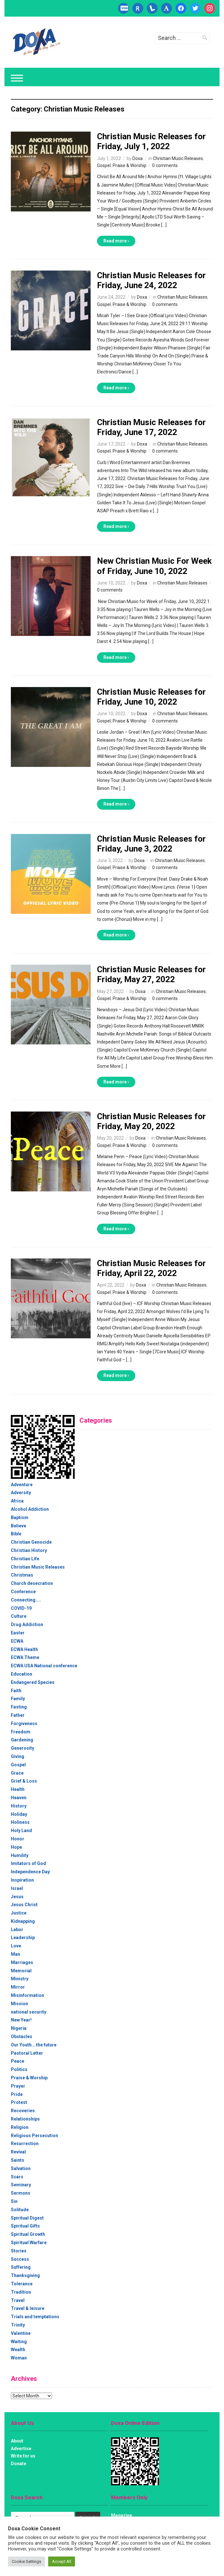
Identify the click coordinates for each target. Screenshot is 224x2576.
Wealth (18, 2349)
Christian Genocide (31, 1542)
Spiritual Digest (27, 2218)
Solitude (20, 2209)
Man (15, 1954)
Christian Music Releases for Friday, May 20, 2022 (151, 1121)
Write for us (23, 2455)
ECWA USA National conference (44, 1665)
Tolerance (22, 2283)
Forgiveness (24, 1723)
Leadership (23, 1937)
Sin (14, 2201)
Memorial (21, 1970)
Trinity (18, 2325)
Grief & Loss (24, 1781)
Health (18, 1789)
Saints (17, 2160)
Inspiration (22, 1880)
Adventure (22, 1484)
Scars (17, 2176)
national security (28, 2011)
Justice (18, 1912)
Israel (17, 1888)
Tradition (21, 2292)
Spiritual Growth (28, 2234)
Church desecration (32, 1583)
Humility (19, 1855)
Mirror (18, 1987)
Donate (18, 2463)
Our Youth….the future (33, 2044)
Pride (17, 2094)
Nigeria (18, 2028)
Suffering (21, 2267)
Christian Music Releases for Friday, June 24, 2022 (151, 280)
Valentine (21, 2333)
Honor (17, 1838)
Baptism (19, 1517)
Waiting (19, 2341)
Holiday (19, 1814)
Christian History (29, 1550)
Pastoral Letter (27, 2053)
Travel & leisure (27, 2308)
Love (16, 1945)
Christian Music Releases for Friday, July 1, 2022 (151, 141)
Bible (16, 1533)
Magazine (121, 2515)
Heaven (18, 1797)
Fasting (19, 1706)
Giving (17, 1756)
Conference (23, 1591)
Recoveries (23, 2110)
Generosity (22, 1748)
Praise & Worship (129, 165)
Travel (18, 2300)
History (18, 1805)
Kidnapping (23, 1921)
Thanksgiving (25, 2275)
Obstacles (21, 2036)
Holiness (20, 1822)
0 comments (165, 165)
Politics (19, 2069)
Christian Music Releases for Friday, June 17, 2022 (151, 427)
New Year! (21, 2019)
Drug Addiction (27, 1624)
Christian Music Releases (178, 158)
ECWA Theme (25, 1657)
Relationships (25, 2118)
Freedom (20, 1731)
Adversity (21, 1492)
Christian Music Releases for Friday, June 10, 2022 (151, 697)
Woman (19, 2357)
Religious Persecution (34, 2135)
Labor (17, 1929)
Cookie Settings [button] (26, 2561)
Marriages (22, 1962)
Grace (17, 1773)
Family (18, 1698)
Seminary (21, 2184)
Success (20, 2259)
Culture (18, 1616)
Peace (17, 2061)
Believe (18, 1525)
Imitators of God (28, 1863)
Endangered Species (33, 1682)
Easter (18, 1632)
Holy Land (21, 1830)
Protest (19, 2102)
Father (18, 1715)
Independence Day (30, 1871)
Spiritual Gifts (25, 2225)
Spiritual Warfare (29, 2242)
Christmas (22, 1575)
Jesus (17, 1896)
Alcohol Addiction (30, 1509)
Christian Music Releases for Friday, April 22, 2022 (151, 1268)
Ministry (19, 1978)
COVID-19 (21, 1608)
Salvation (21, 2168)
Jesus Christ (24, 1904)
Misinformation (27, 1995)
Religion (19, 2127)
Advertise (21, 2448)
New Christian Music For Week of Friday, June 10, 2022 (154, 566)
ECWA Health (24, 1649)
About (17, 2440)
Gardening (22, 1739)
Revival (18, 2151)
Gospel (104, 165)
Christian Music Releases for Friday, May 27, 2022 (151, 974)
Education (21, 1674)
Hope (16, 1847)
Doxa (137, 158)
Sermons (20, 2193)
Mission (19, 2003)
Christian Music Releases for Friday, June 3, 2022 (151, 843)
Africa (17, 1500)
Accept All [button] (61, 2561)
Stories (18, 2250)
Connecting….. (26, 1599)
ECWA (17, 1641)
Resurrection (25, 2143)
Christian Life (25, 1558)
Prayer (18, 2086)
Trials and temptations (35, 2316)
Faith (16, 1690)
